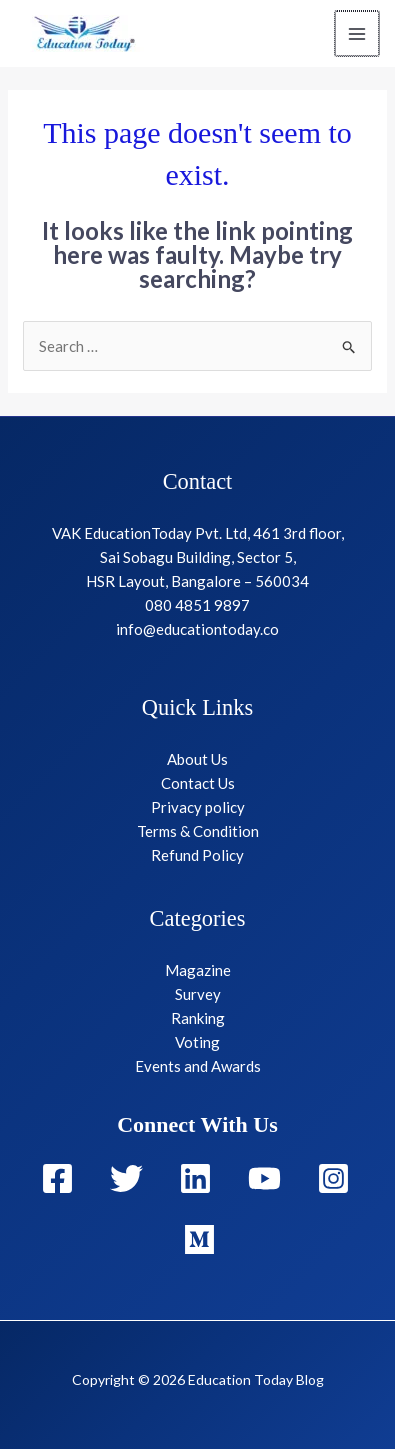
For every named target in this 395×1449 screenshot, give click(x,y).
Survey (198, 994)
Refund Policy (197, 855)
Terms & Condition (198, 831)
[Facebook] (57, 1178)
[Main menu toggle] (358, 33)
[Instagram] (333, 1178)
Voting (197, 1042)
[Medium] (199, 1239)
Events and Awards (198, 1066)
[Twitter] (126, 1178)
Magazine (198, 970)
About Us (197, 759)
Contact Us (198, 783)
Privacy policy (198, 807)
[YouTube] (264, 1178)
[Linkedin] (195, 1178)
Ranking (198, 1018)
